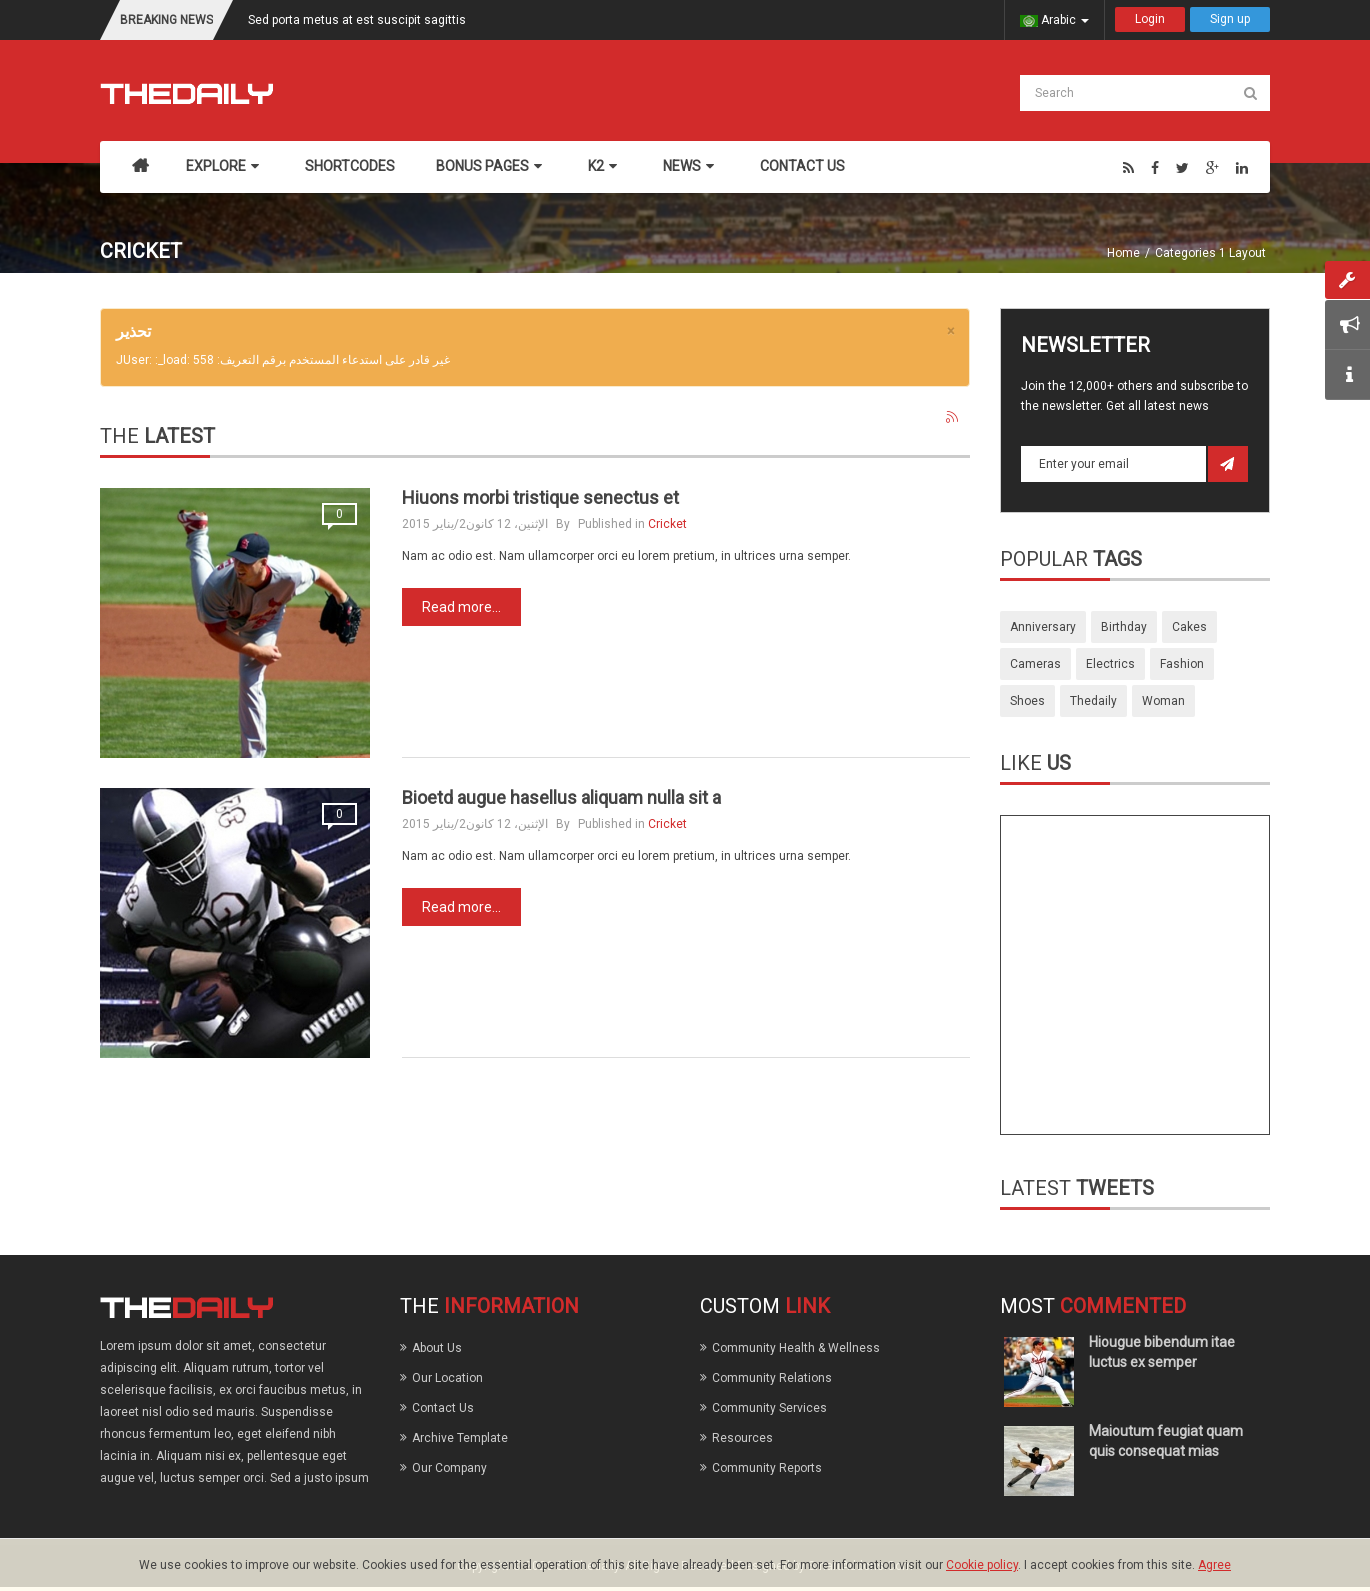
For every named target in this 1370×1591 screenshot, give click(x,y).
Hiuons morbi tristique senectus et (540, 497)
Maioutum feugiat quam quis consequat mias (1166, 1441)
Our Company (449, 1468)
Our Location (447, 1378)
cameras (1035, 664)
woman (1163, 701)
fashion (1182, 664)
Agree (1214, 1565)
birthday (1124, 627)
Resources (742, 1438)
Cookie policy (982, 1565)
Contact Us (443, 1408)
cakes (1189, 627)
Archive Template (460, 1438)
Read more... (461, 607)
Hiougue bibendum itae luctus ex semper (1162, 1352)
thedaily (1093, 701)
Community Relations (772, 1378)
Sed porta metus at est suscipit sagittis (357, 20)
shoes (1027, 701)
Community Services (769, 1408)
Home (1123, 253)
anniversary (1043, 627)
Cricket (667, 524)
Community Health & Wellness (796, 1348)
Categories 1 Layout (1210, 253)
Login (1150, 19)
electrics (1110, 664)
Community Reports (767, 1468)
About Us (437, 1348)
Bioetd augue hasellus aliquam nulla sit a (561, 797)
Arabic (1054, 20)
